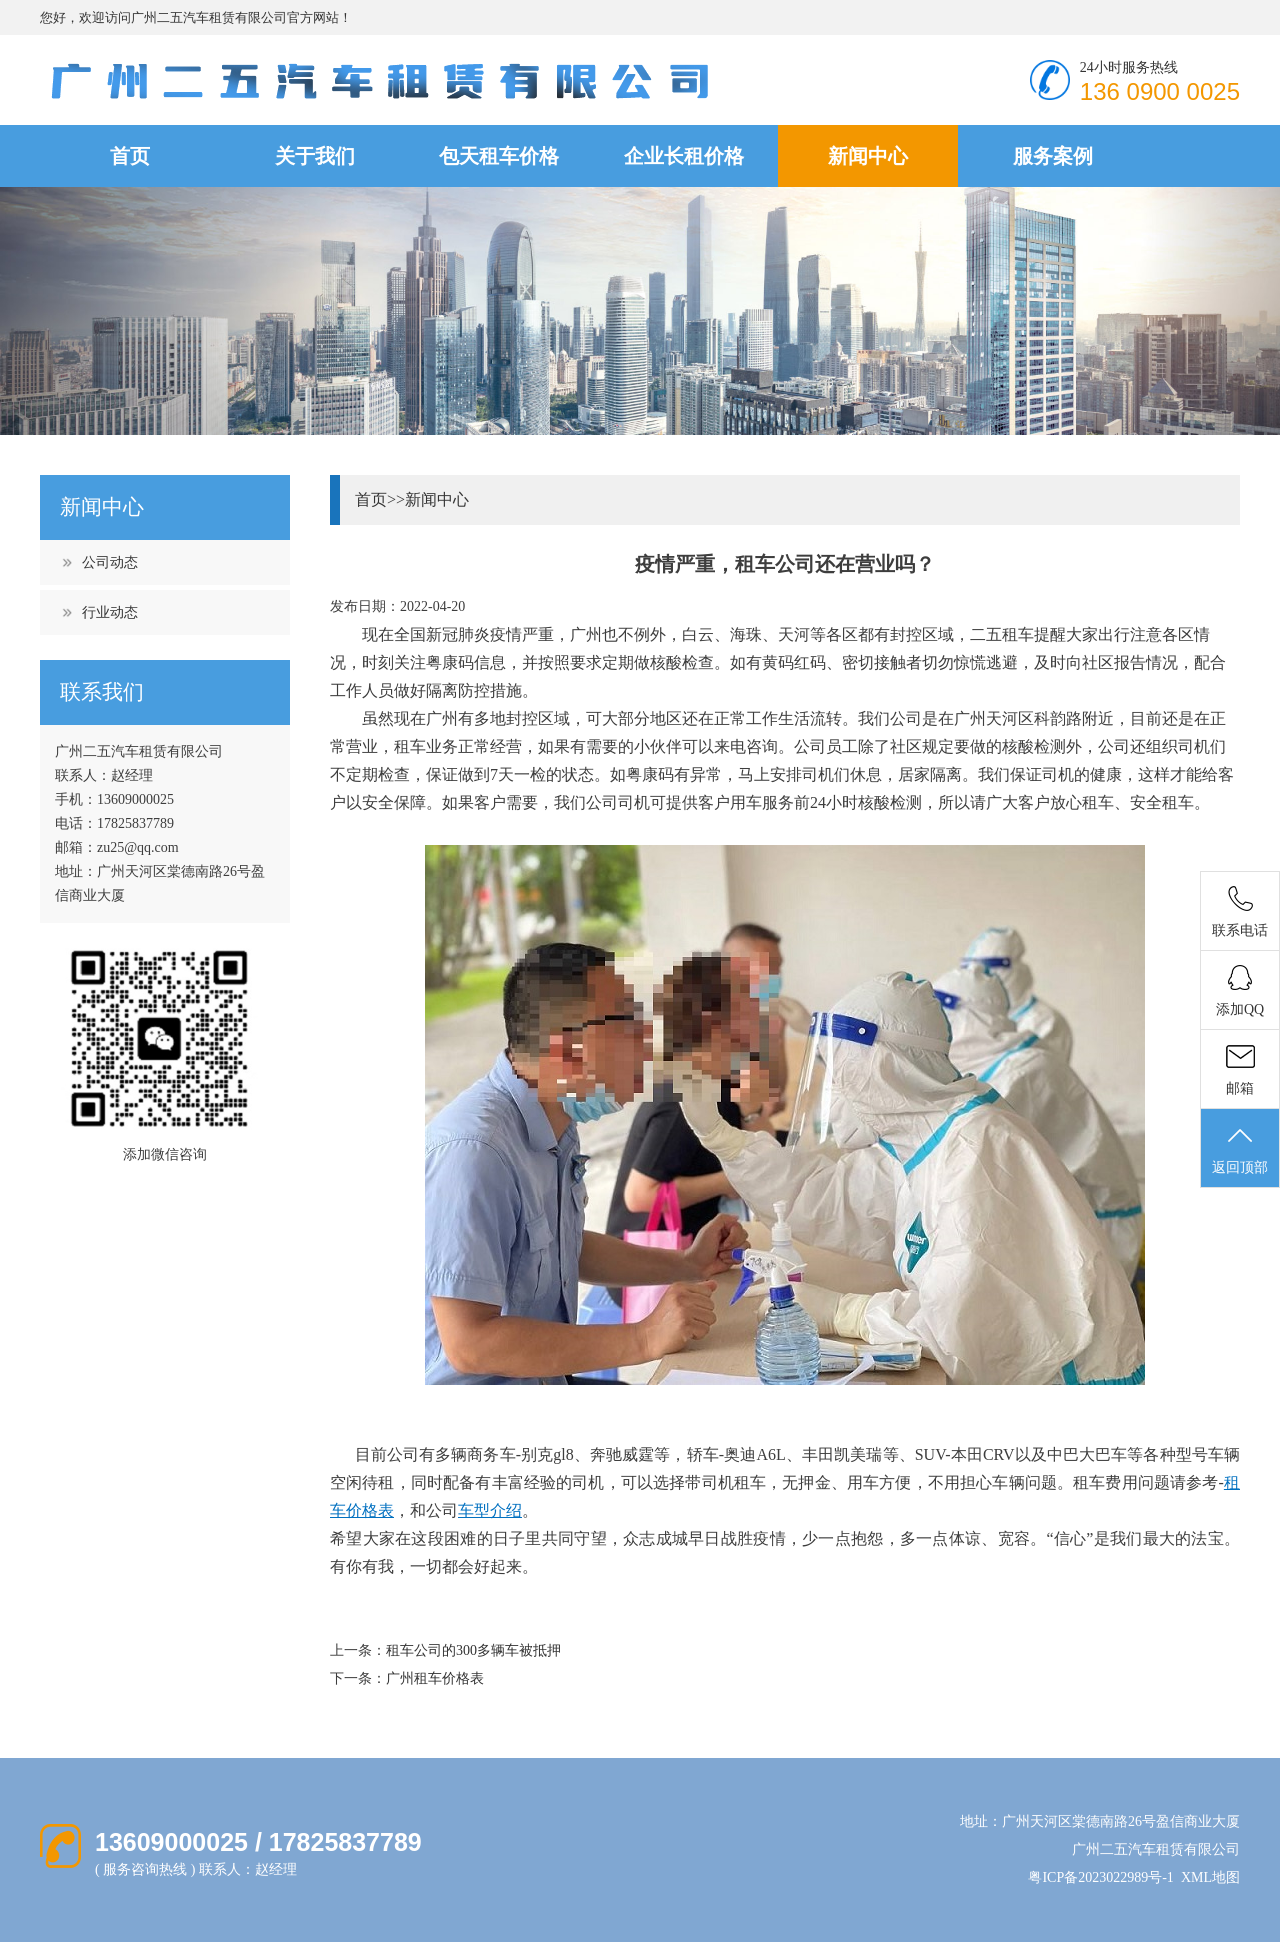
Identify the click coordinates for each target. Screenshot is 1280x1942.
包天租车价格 (499, 156)
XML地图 (1210, 1877)
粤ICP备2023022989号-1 (1100, 1877)
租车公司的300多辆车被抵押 (473, 1650)
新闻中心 (868, 156)
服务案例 (1053, 156)
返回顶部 (1240, 1149)
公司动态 (110, 562)
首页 (130, 156)
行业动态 (110, 612)
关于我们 (315, 156)
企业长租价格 (684, 156)
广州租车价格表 (435, 1678)
